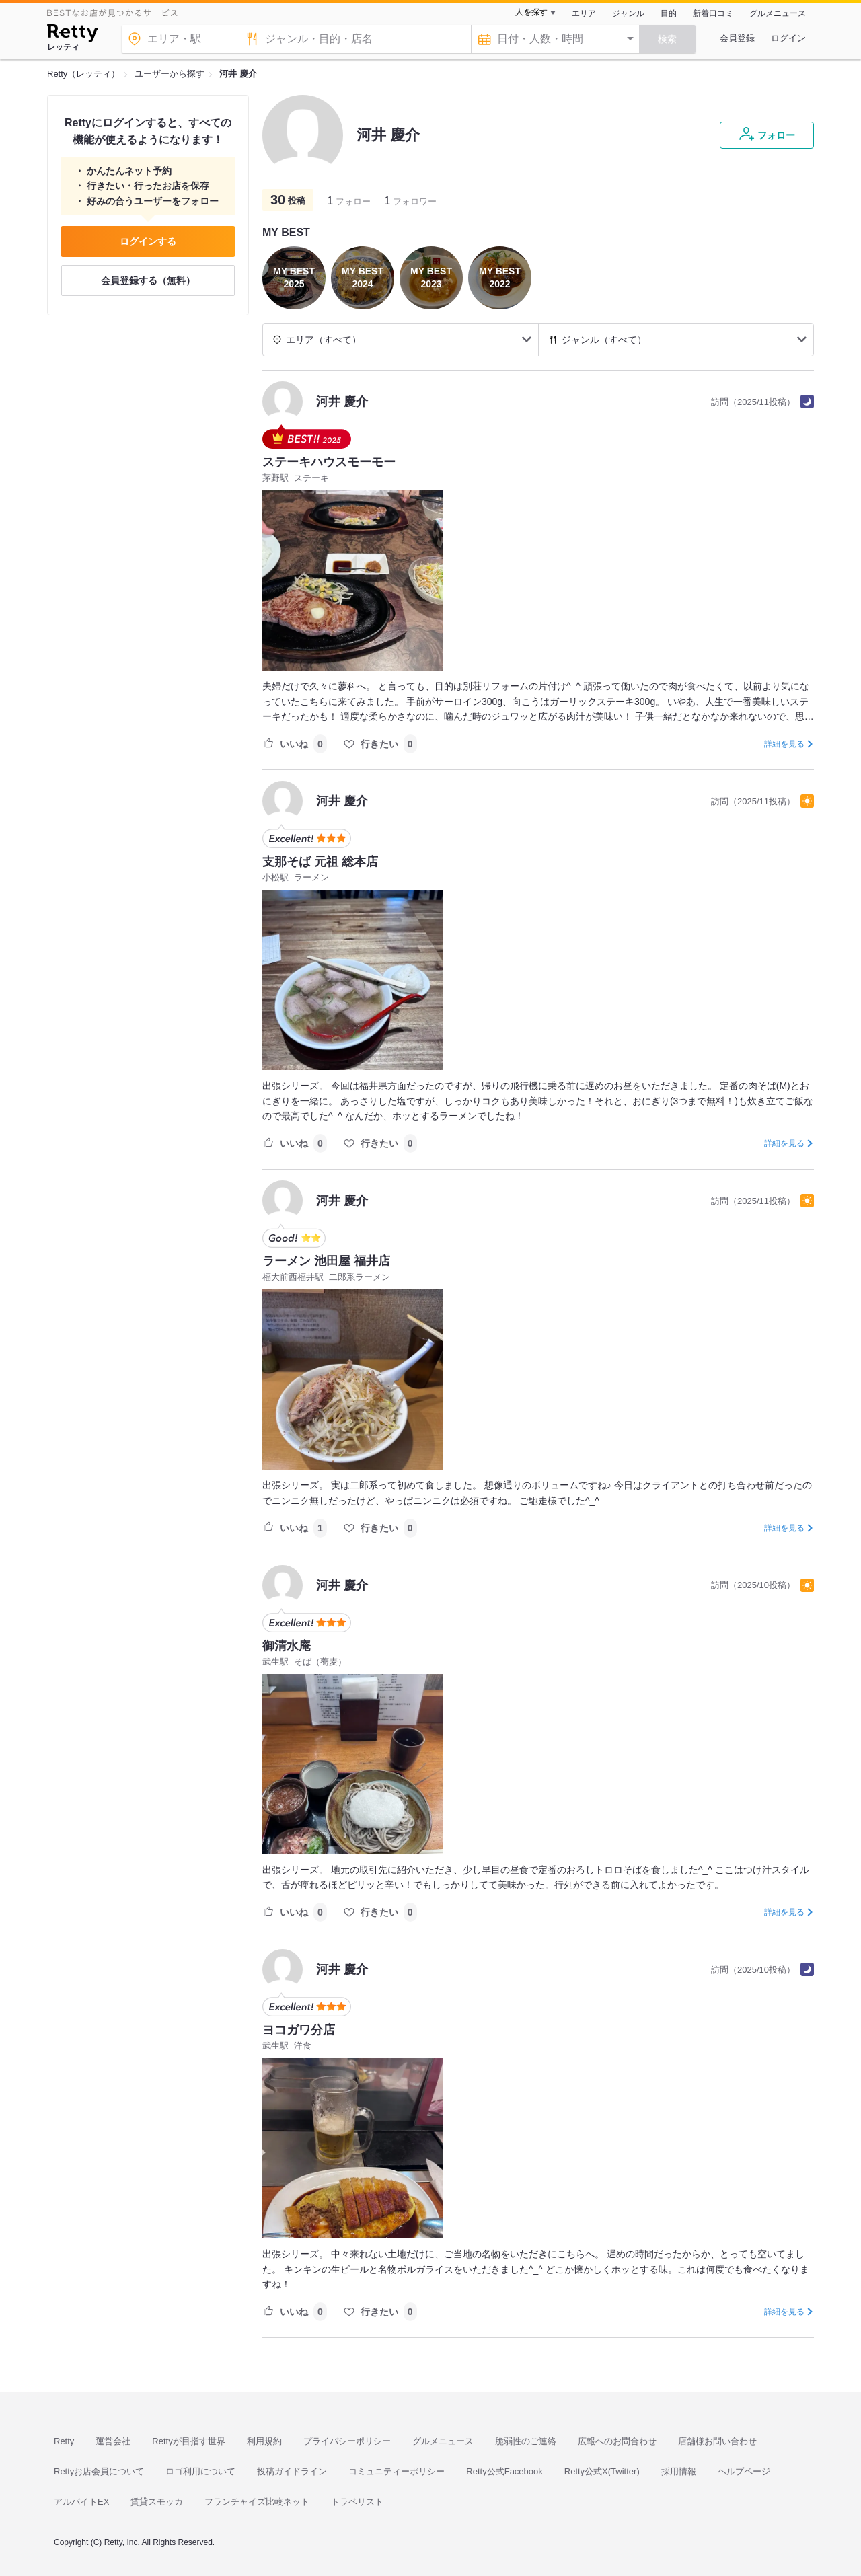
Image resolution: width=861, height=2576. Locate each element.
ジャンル (628, 13)
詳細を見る (784, 744)
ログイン (788, 38)
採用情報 (678, 2471)
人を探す (531, 12)
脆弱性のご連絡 (525, 2441)
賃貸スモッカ (156, 2502)
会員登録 (737, 38)
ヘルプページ (744, 2471)
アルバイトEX (81, 2502)
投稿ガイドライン (292, 2471)
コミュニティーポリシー (396, 2471)
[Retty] (72, 35)
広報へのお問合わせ (617, 2441)
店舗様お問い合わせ (717, 2441)
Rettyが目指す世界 (188, 2441)
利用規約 (264, 2441)
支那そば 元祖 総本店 (320, 861)
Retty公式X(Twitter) (602, 2471)
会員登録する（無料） (148, 280)
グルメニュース (777, 13)
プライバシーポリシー (347, 2441)
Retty (64, 2441)
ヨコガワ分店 (298, 2030)
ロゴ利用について (200, 2471)
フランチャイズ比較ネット (256, 2502)
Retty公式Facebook (504, 2471)
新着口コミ (713, 13)
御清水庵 (286, 1646)
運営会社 (113, 2441)
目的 (669, 13)
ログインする (148, 241)
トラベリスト (357, 2502)
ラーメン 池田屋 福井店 (326, 1261)
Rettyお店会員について (99, 2471)
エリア (584, 13)
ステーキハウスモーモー (329, 462)
